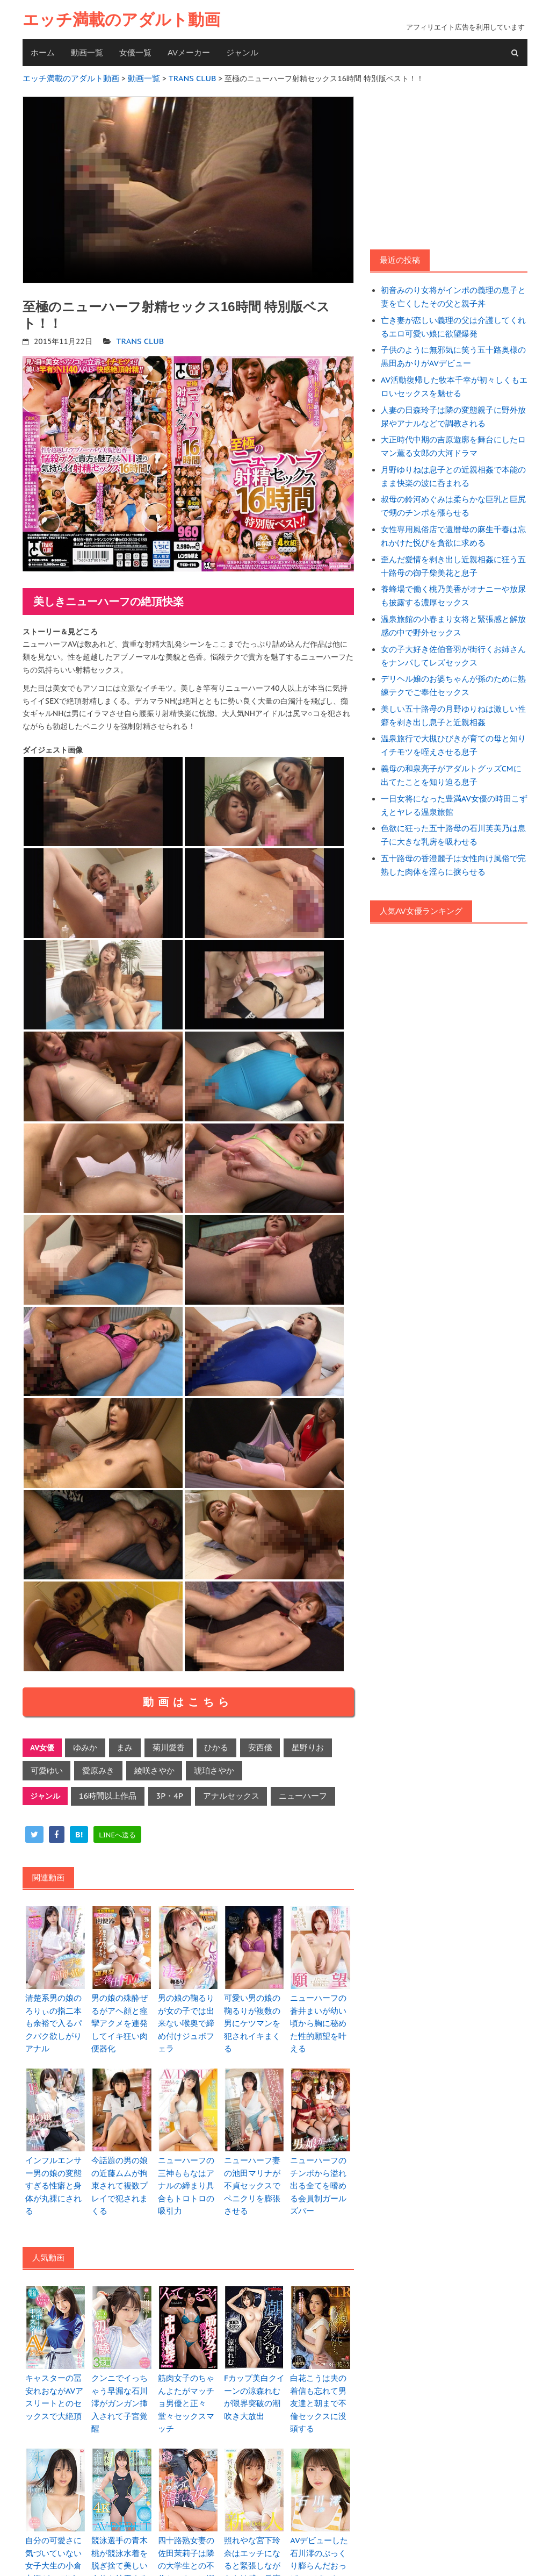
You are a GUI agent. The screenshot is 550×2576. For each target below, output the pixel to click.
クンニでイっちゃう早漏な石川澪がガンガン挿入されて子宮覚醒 (121, 2359)
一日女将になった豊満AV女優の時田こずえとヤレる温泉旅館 (453, 780)
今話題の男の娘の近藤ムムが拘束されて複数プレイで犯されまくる (121, 2157)
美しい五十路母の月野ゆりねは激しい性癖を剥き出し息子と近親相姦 (452, 694)
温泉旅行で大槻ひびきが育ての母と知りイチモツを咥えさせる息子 (452, 723)
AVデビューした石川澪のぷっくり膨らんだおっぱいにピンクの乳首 (320, 2507)
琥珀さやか (203, 1767)
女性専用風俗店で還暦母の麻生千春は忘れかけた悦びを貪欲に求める (452, 523)
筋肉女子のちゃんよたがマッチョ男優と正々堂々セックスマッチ (188, 2359)
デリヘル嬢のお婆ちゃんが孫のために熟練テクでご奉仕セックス (452, 666)
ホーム (43, 52)
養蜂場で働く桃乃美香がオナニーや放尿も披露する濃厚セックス (452, 580)
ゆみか (84, 1745)
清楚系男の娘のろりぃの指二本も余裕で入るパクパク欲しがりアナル (55, 2010)
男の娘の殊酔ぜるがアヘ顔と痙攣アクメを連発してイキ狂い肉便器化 (121, 2010)
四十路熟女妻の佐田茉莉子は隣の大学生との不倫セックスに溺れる (188, 2507)
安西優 (249, 1745)
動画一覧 (87, 52)
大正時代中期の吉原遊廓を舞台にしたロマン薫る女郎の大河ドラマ (452, 437)
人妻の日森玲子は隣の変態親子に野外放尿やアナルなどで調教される (452, 409)
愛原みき (94, 1767)
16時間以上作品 (105, 1791)
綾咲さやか (146, 1767)
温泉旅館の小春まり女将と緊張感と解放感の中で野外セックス (452, 609)
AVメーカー (189, 52)
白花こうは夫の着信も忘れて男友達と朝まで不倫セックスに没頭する (320, 2359)
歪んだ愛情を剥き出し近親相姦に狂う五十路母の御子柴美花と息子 (452, 551)
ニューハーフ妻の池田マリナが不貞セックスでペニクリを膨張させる (254, 2157)
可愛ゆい (45, 1767)
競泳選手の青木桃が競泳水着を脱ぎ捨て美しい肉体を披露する (121, 2507)
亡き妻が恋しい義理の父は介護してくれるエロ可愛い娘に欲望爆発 (452, 323)
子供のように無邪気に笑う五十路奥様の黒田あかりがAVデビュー (452, 351)
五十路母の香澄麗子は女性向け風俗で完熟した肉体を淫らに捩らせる (452, 837)
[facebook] (56, 1828)
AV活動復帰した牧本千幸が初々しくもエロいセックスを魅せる (453, 380)
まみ (121, 1745)
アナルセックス (222, 1791)
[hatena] (79, 1828)
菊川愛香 (163, 1745)
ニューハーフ (289, 1791)
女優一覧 (135, 52)
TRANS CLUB (139, 339)
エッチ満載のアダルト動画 (121, 19)
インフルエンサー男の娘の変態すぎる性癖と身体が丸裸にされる (55, 2157)
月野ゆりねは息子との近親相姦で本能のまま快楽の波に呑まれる (452, 466)
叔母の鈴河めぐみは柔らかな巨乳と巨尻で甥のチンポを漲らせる (452, 494)
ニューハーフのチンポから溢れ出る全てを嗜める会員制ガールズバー (320, 2157)
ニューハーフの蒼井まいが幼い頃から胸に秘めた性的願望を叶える (320, 2010)
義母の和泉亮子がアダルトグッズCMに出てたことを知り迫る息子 (454, 752)
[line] (117, 1828)
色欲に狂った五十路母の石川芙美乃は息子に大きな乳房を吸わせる (452, 809)
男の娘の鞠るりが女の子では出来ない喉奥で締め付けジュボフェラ (188, 2010)
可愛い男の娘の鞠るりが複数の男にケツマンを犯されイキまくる (254, 2010)
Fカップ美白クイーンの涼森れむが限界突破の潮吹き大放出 (254, 2359)
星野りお (294, 1745)
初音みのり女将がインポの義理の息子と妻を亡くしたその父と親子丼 (452, 294)
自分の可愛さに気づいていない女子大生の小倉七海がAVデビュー (55, 2507)
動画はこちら (188, 1699)
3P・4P (164, 1791)
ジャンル (242, 52)
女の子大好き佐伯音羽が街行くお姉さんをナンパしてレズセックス (452, 637)
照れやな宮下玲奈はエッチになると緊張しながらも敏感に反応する (254, 2507)
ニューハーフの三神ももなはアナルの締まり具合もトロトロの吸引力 (188, 2157)
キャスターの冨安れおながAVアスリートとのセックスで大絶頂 (55, 2359)
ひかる (208, 1745)
